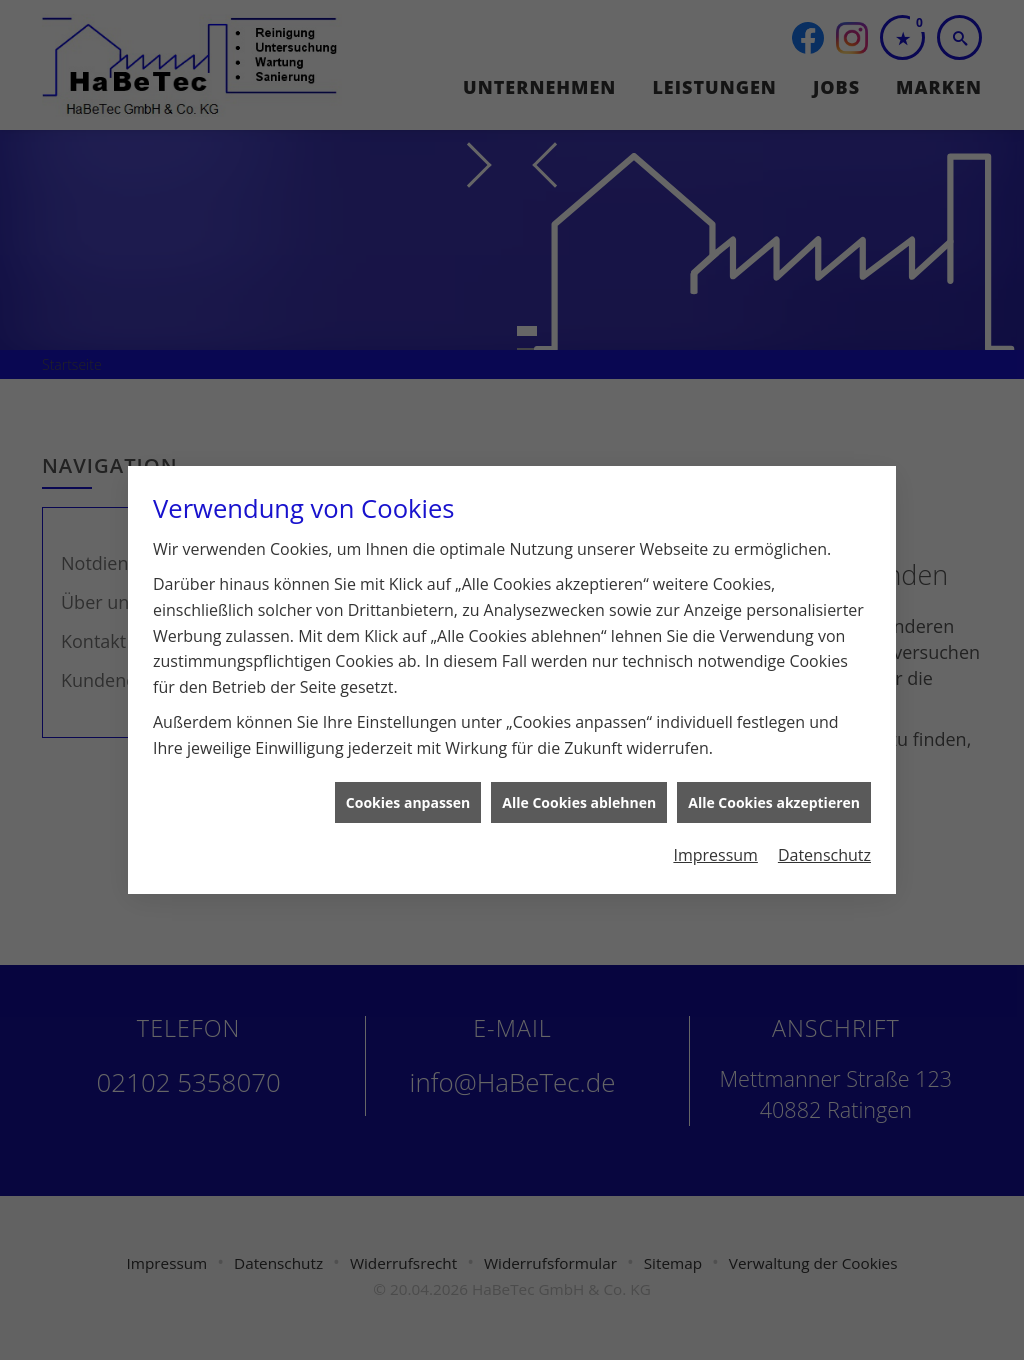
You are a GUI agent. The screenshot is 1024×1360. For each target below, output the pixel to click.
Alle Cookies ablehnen (579, 771)
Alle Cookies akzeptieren (774, 771)
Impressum (715, 824)
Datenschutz (824, 824)
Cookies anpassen (408, 771)
